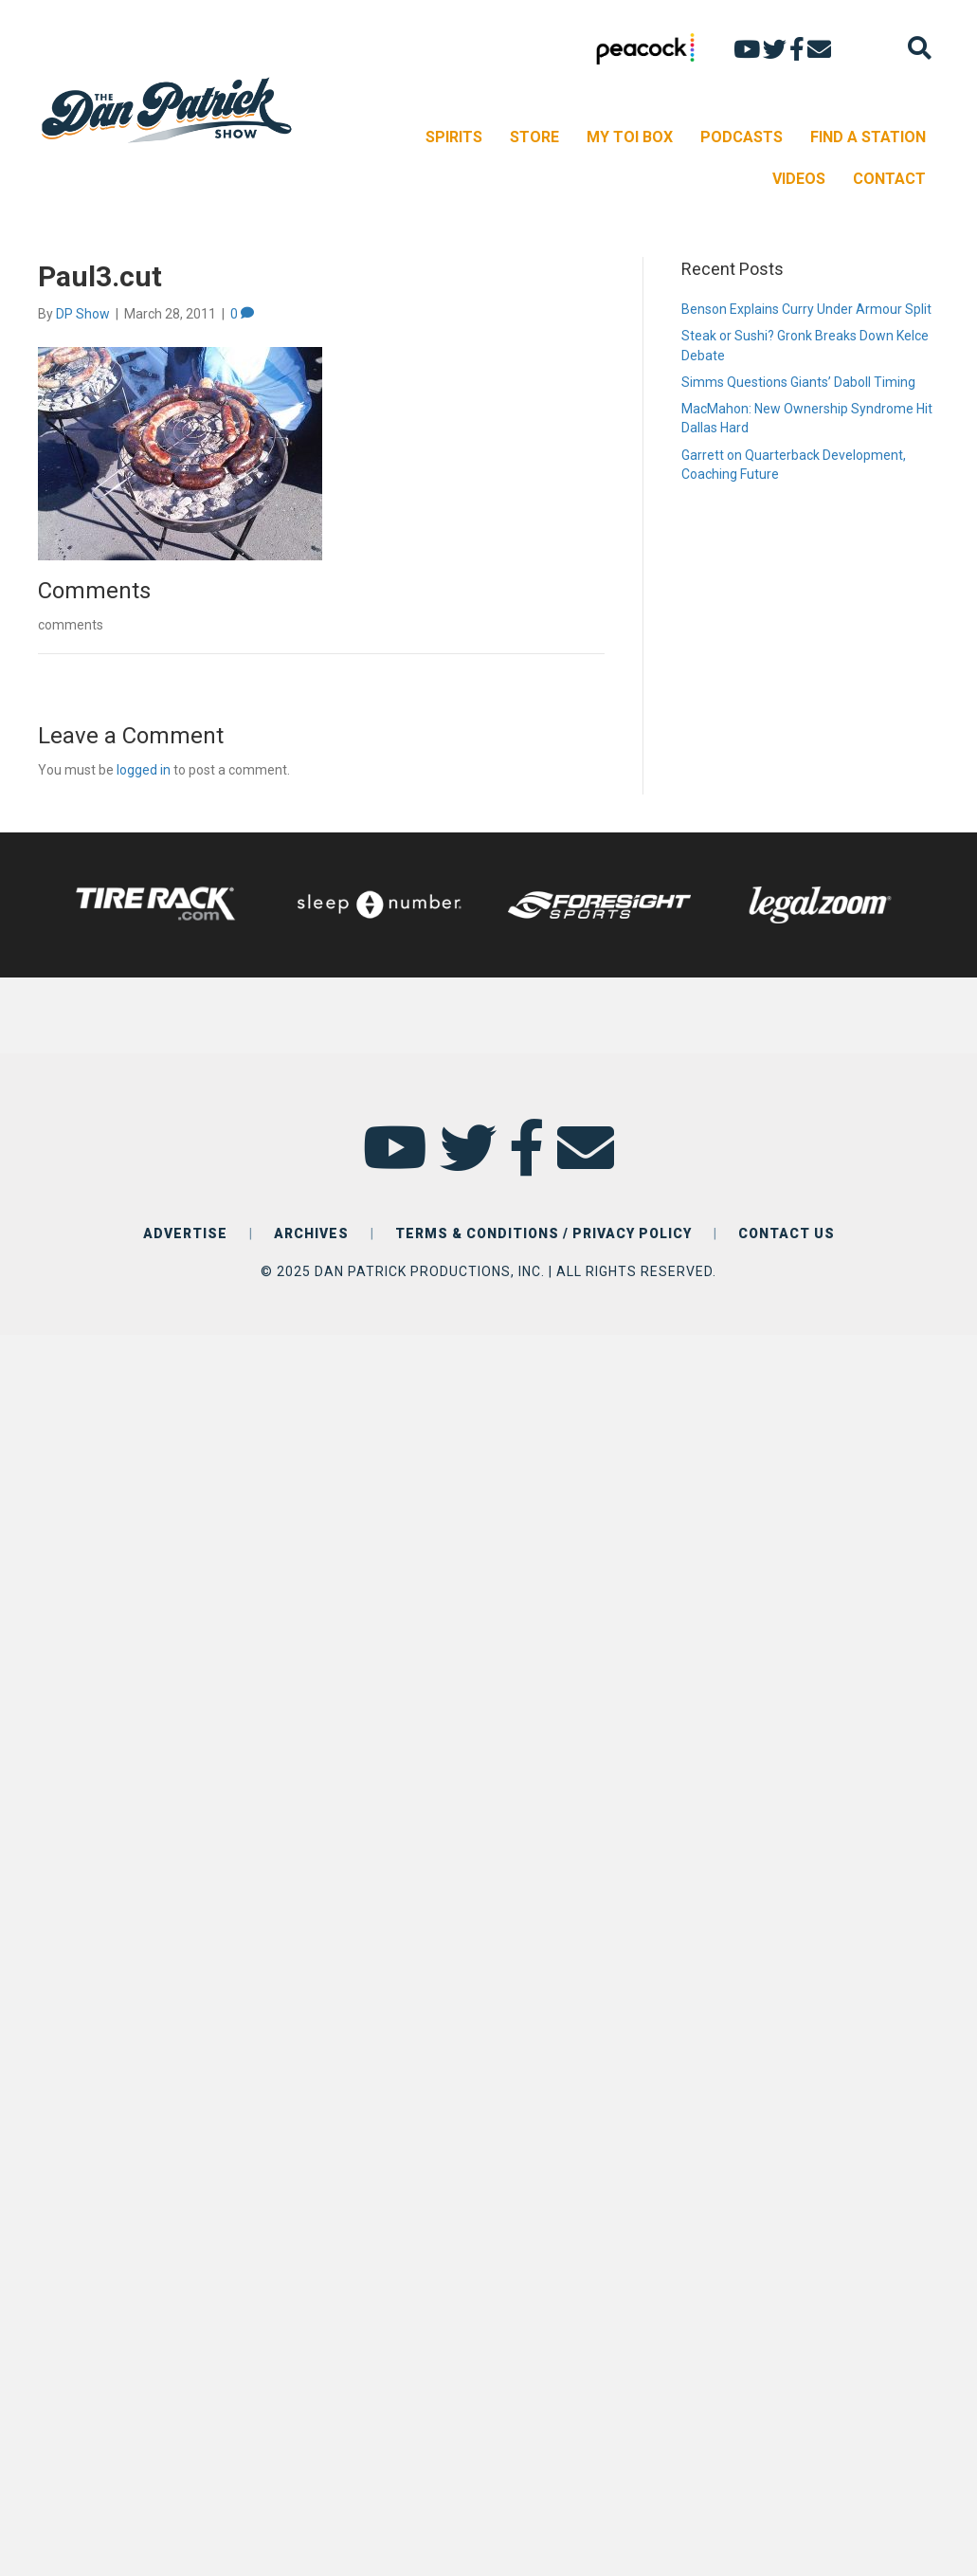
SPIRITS (453, 137)
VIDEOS (798, 179)
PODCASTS (741, 137)
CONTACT (889, 179)
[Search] (919, 47)
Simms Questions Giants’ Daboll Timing (798, 382)
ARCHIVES (311, 1233)
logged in (144, 769)
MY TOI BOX (630, 137)
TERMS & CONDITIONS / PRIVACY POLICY (543, 1233)
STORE (534, 137)
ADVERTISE (185, 1233)
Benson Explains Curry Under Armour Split (806, 309)
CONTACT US (786, 1233)
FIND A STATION (868, 137)
